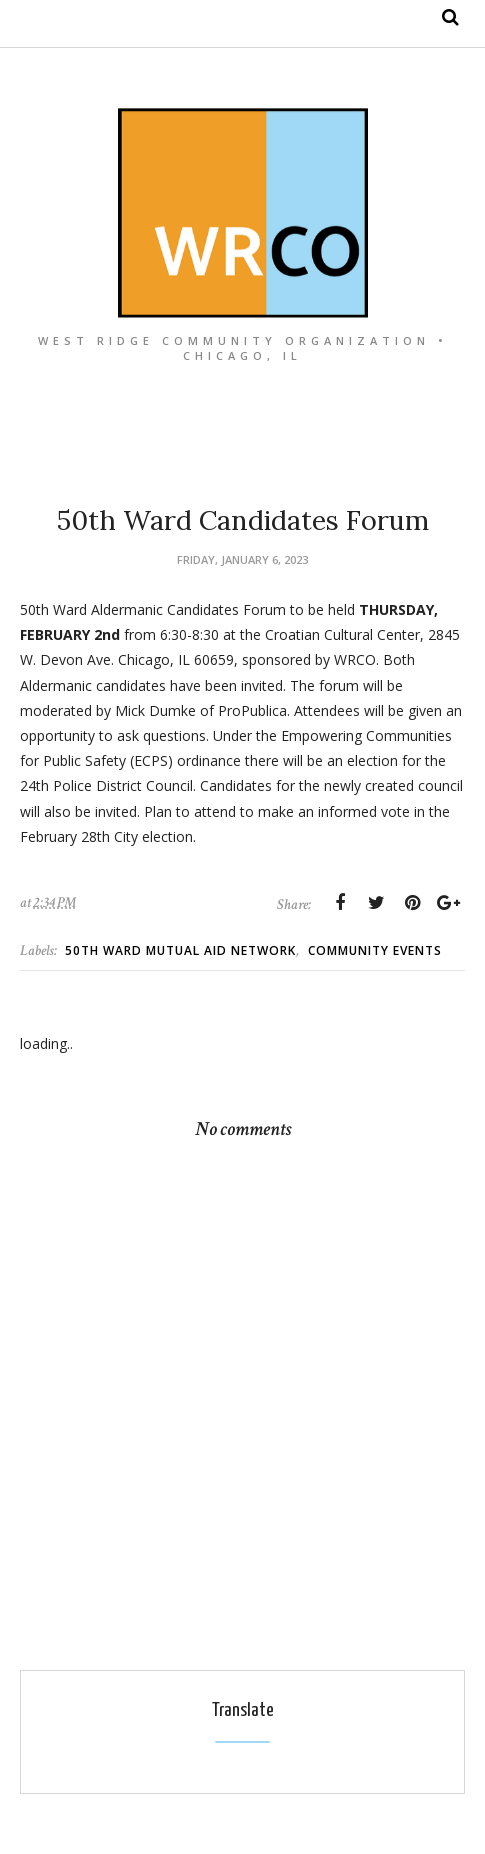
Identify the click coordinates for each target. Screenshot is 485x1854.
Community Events (375, 950)
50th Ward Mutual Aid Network (180, 950)
